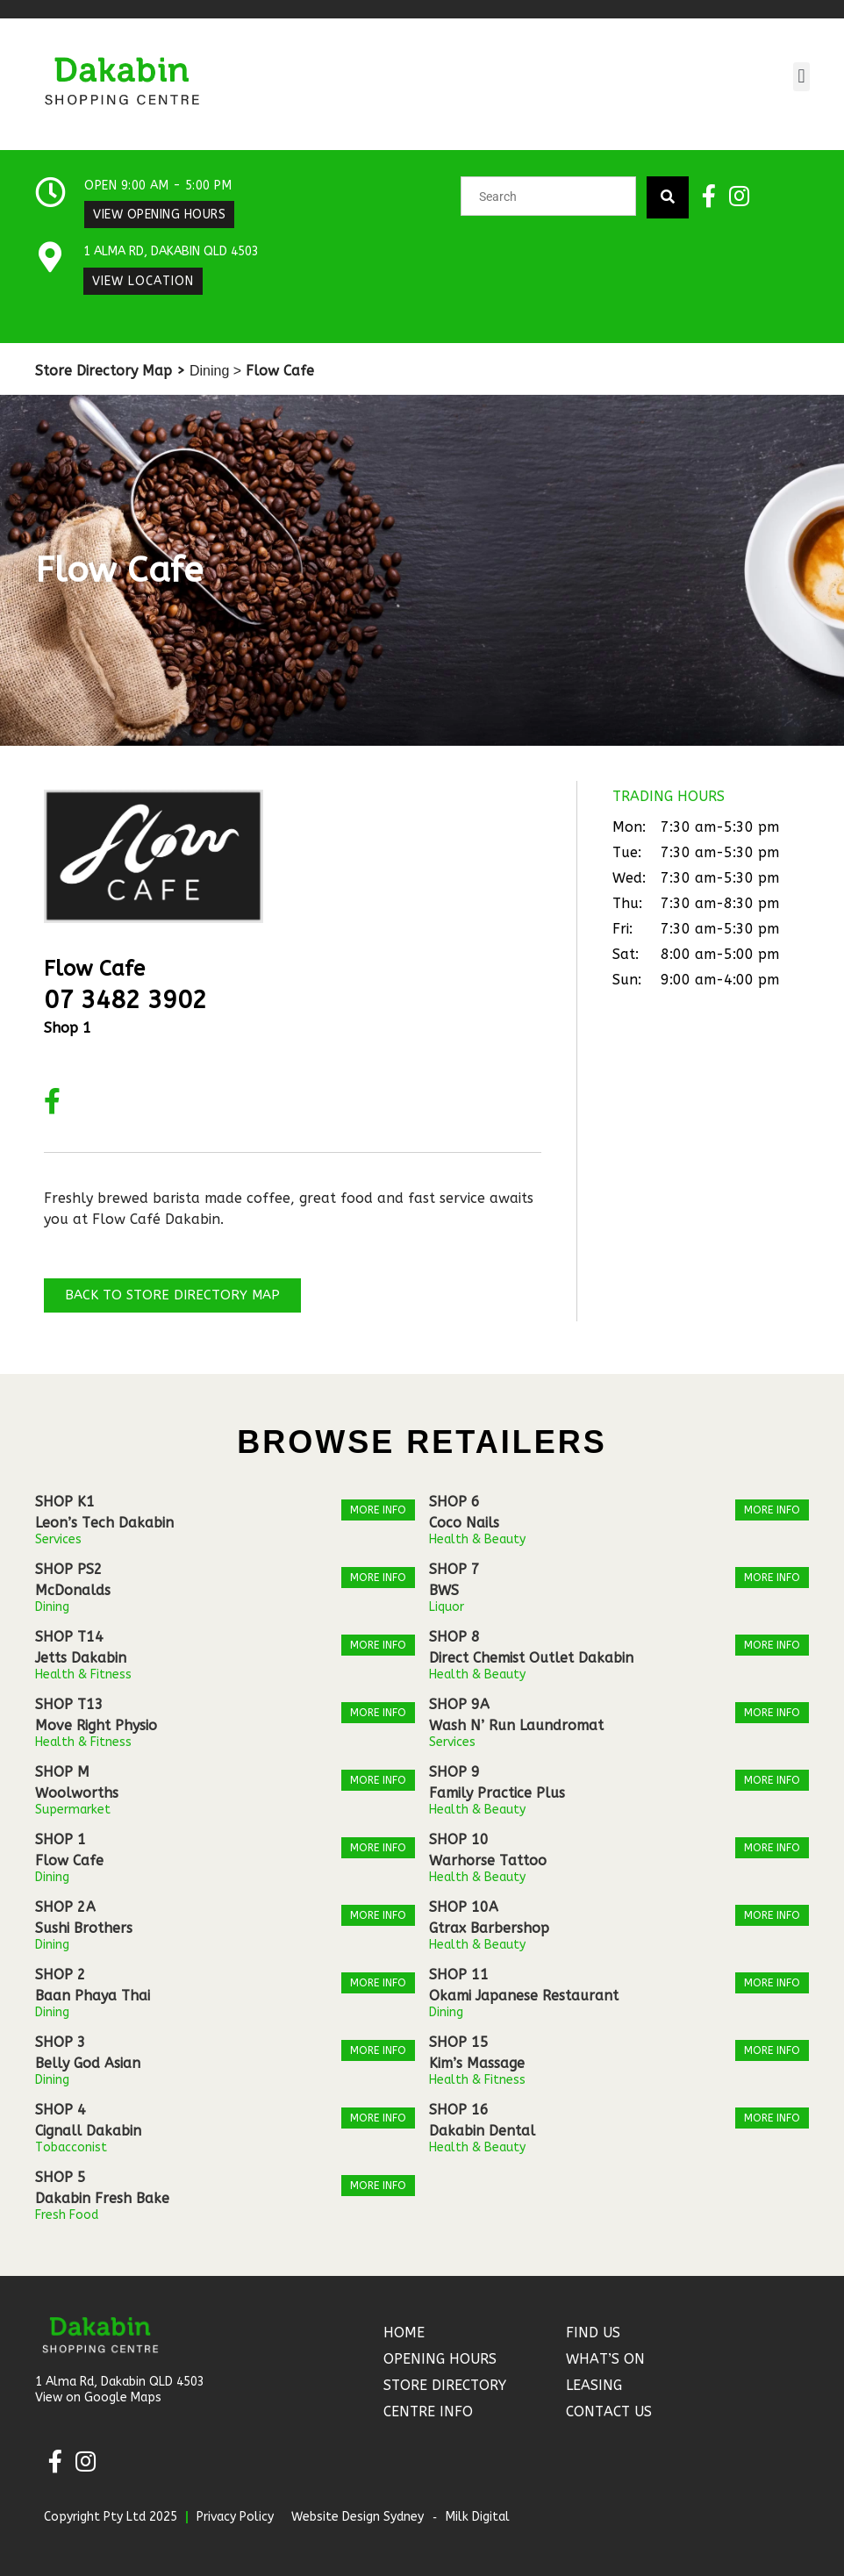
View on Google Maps (98, 2397)
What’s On (605, 2359)
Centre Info (428, 2411)
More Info (378, 1510)
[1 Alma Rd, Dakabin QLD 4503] (50, 257)
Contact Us (609, 2411)
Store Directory (444, 2385)
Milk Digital (478, 2516)
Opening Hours (440, 2359)
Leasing (594, 2385)
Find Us (593, 2332)
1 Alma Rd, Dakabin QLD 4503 (171, 251)
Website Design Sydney (357, 2516)
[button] (801, 76)
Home (404, 2332)
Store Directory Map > (110, 370)
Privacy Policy (235, 2516)
